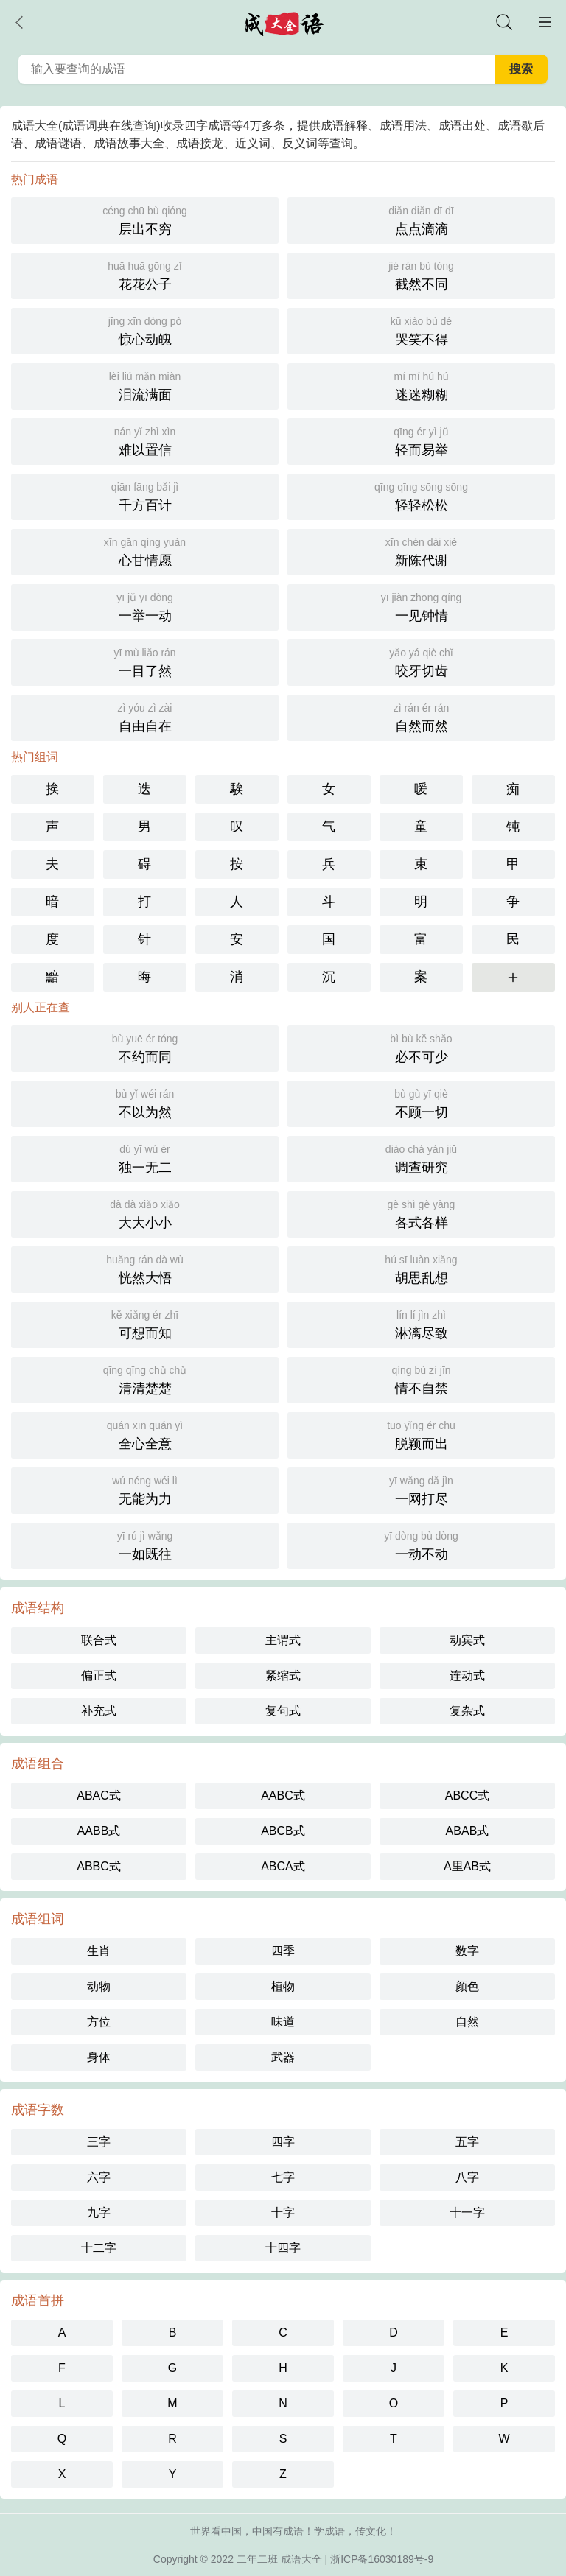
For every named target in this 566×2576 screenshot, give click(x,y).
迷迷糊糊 (421, 385)
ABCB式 (283, 1831)
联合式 (98, 1640)
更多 (513, 976)
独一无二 (145, 1157)
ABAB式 (467, 1831)
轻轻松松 (421, 495)
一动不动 (421, 1544)
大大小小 (145, 1213)
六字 (99, 2177)
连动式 (467, 1675)
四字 (283, 2141)
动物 (99, 1986)
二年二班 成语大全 (279, 2559)
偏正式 (98, 1675)
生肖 (99, 1951)
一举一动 (145, 606)
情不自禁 (421, 1378)
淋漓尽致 (421, 1323)
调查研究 (421, 1157)
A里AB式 (467, 1866)
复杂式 (467, 1711)
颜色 (467, 1986)
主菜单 (545, 22)
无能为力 (145, 1489)
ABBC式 (99, 1866)
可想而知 (145, 1323)
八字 (467, 2177)
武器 (283, 2057)
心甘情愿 (145, 550)
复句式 (283, 1711)
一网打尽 (421, 1489)
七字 (283, 2177)
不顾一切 (421, 1102)
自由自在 (145, 716)
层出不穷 (145, 219)
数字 (467, 1951)
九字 (99, 2212)
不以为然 (145, 1102)
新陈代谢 (421, 550)
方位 (99, 2021)
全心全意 (145, 1434)
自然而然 (421, 716)
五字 (467, 2141)
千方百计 (145, 495)
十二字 (98, 2248)
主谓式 (283, 1640)
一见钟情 (421, 606)
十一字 (467, 2212)
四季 (283, 1951)
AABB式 (99, 1831)
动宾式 (467, 1640)
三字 (99, 2141)
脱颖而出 (421, 1434)
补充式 (98, 1711)
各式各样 (421, 1213)
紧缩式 (283, 1675)
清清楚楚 (145, 1378)
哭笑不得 (421, 329)
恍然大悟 (145, 1268)
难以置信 (145, 440)
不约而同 (145, 1047)
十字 (283, 2212)
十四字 (283, 2248)
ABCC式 (467, 1795)
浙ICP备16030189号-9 (381, 2559)
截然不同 (421, 274)
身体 (99, 2057)
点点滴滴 (421, 219)
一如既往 (145, 1544)
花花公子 (145, 274)
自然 (467, 2021)
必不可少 (421, 1047)
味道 (283, 2021)
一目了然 (145, 661)
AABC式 (283, 1795)
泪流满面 (145, 385)
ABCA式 (283, 1866)
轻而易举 (421, 440)
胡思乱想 (421, 1268)
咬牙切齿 (421, 661)
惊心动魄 (145, 329)
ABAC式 (99, 1795)
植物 (283, 1986)
